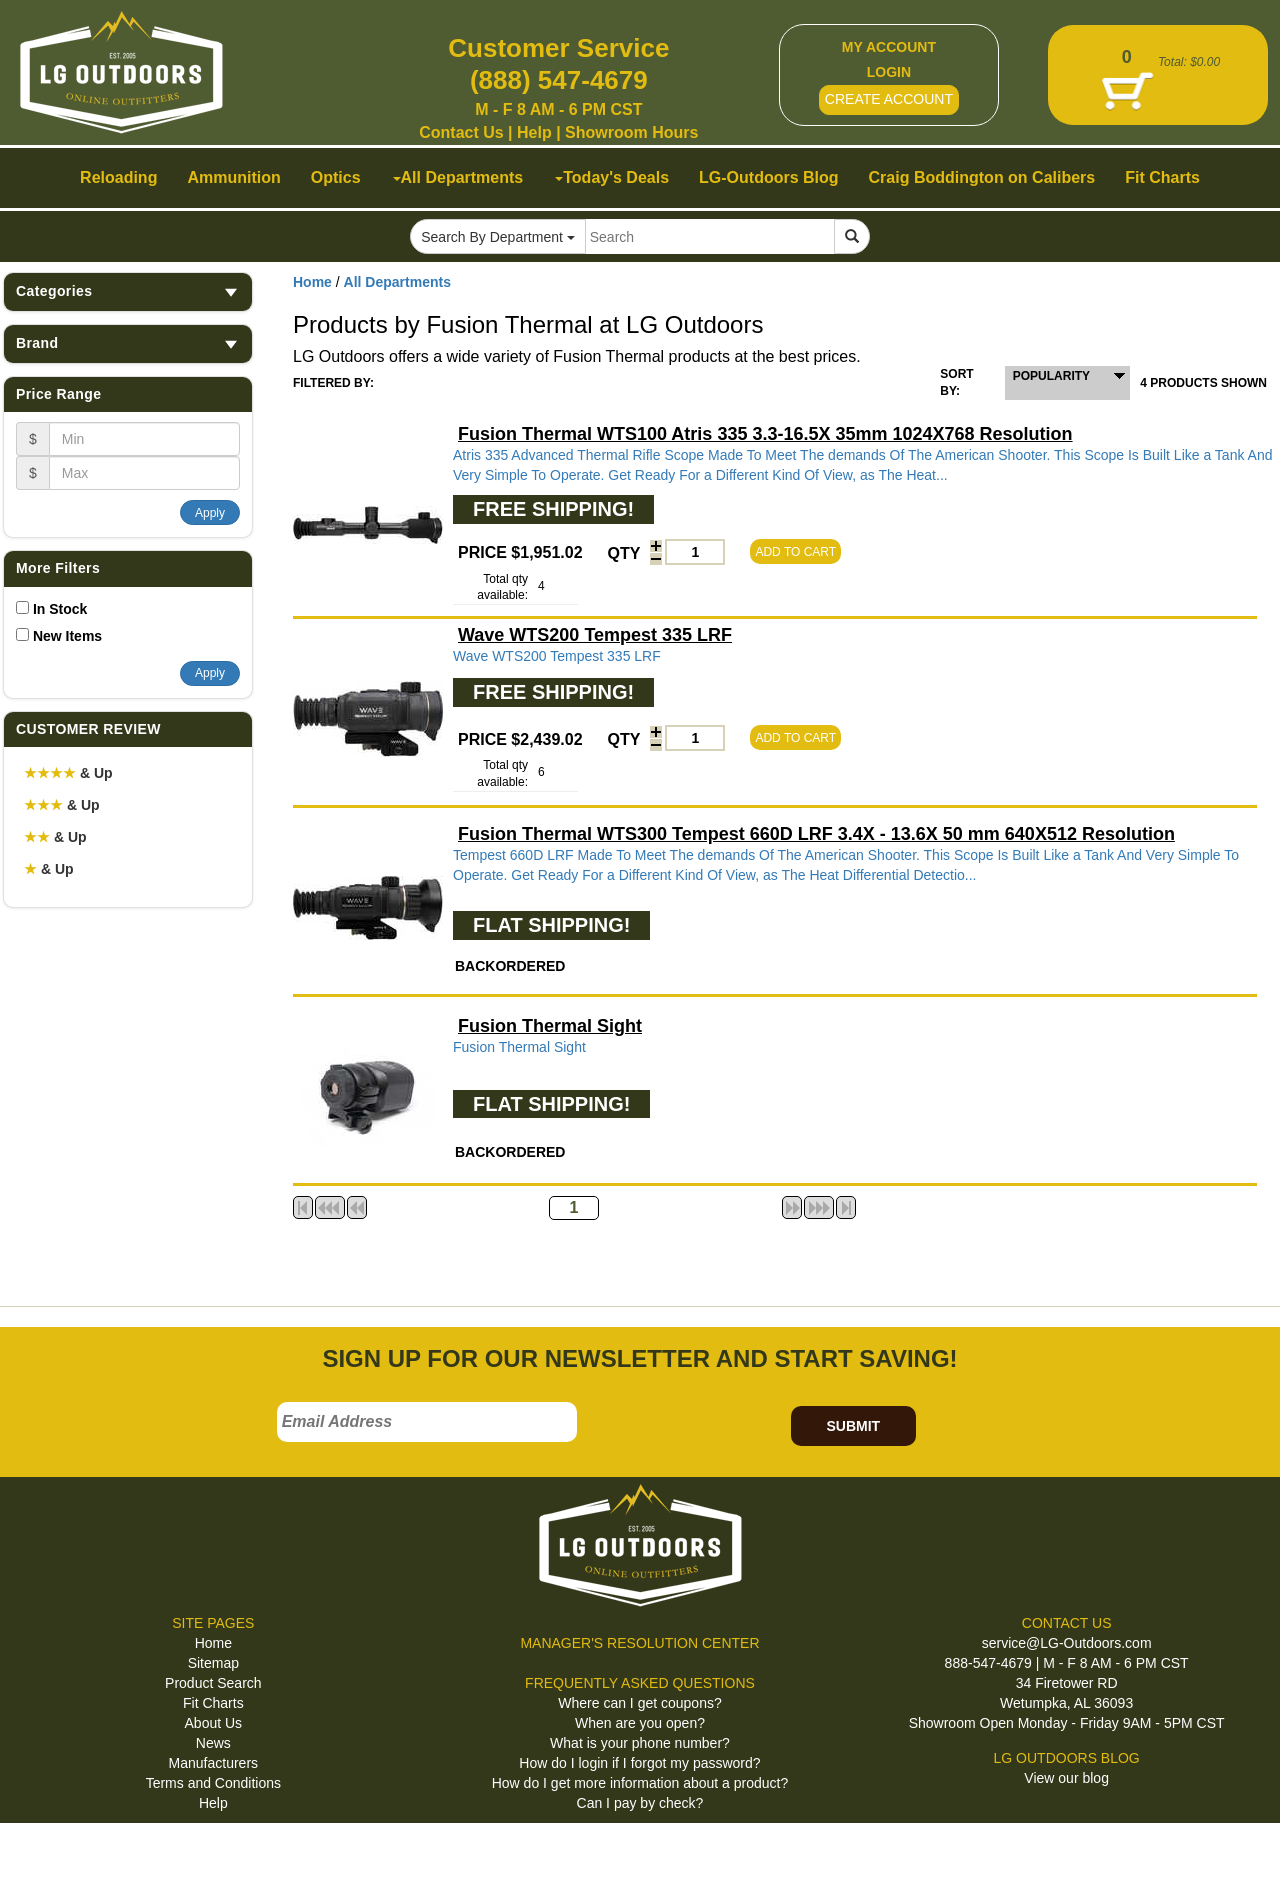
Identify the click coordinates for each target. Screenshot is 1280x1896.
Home (312, 282)
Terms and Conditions (213, 1783)
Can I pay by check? (640, 1803)
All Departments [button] (458, 177)
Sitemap (213, 1663)
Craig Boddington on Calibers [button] (982, 177)
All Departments (397, 282)
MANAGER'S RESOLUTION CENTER (639, 1643)
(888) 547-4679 (559, 80)
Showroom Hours (631, 132)
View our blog (1066, 1778)
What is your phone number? (640, 1743)
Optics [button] (336, 177)
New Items (67, 636)
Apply (210, 513)
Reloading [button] (118, 177)
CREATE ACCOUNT (889, 99)
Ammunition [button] (233, 177)
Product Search (213, 1683)
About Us (214, 1723)
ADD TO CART (795, 552)
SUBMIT (853, 1426)
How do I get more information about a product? (640, 1783)
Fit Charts (213, 1703)
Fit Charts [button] (1162, 177)
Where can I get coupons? (639, 1703)
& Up (68, 773)
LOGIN (889, 72)
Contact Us (461, 132)
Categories (128, 291)
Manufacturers (213, 1763)
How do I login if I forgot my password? (639, 1763)
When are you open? (640, 1723)
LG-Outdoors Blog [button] (769, 177)
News (213, 1743)
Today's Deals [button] (612, 177)
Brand (128, 343)
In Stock (60, 609)
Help (534, 132)
